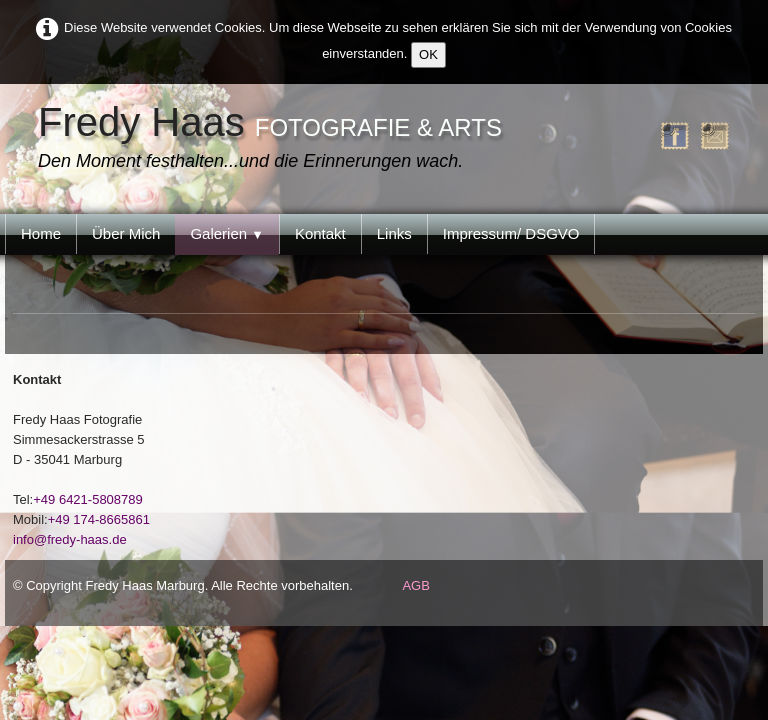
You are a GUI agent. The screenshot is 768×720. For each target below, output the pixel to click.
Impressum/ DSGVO (511, 233)
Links (394, 233)
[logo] (275, 139)
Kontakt (320, 233)
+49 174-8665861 (99, 519)
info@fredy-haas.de (70, 539)
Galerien (227, 233)
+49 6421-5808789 (88, 499)
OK (428, 54)
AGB (415, 585)
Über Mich (126, 233)
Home (41, 233)
